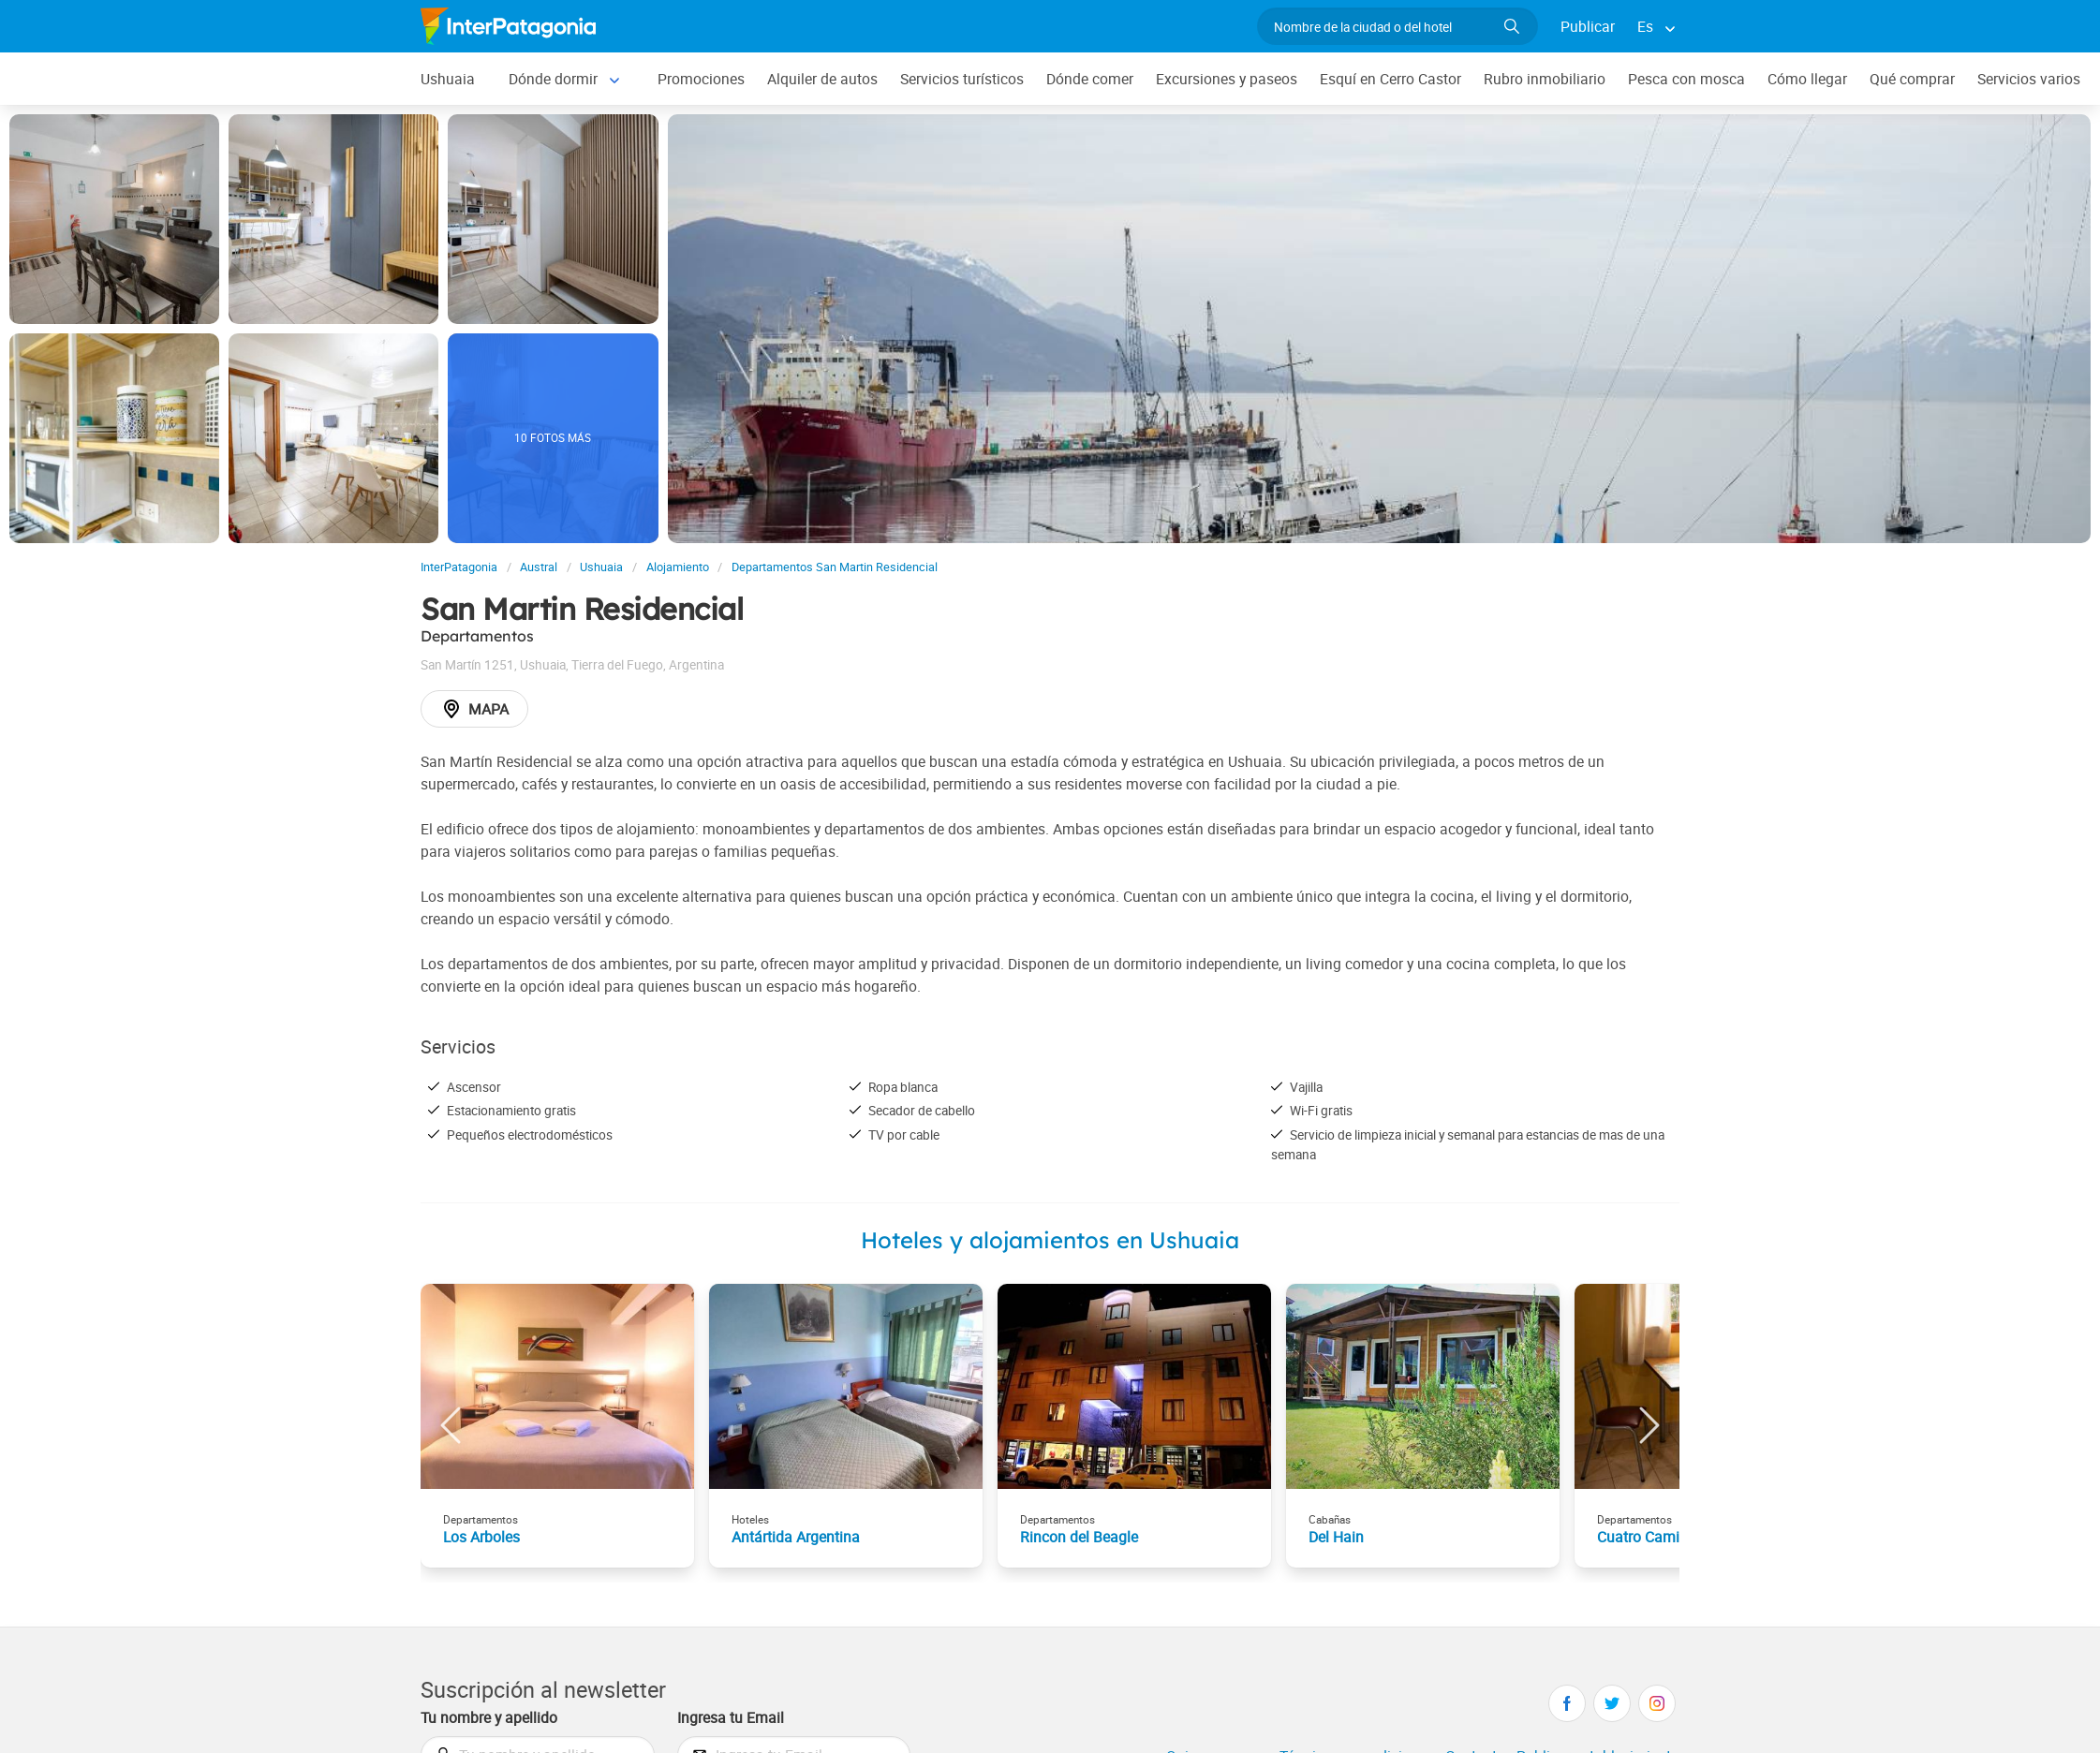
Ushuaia (448, 78)
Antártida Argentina (796, 1536)
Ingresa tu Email (730, 1717)
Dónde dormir (553, 78)
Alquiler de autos (822, 78)
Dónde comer (1089, 78)
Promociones (701, 78)
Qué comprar (1912, 78)
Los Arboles (481, 1536)
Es (1645, 26)
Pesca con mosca (1686, 78)
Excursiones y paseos (1226, 78)
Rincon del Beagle (1079, 1536)
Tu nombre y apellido (489, 1717)
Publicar (1587, 26)
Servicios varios (2028, 78)
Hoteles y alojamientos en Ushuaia (1050, 1240)
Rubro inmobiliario (1544, 78)
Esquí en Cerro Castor (1390, 78)
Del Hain (1336, 1536)
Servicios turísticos (962, 78)
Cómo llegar (1807, 78)
